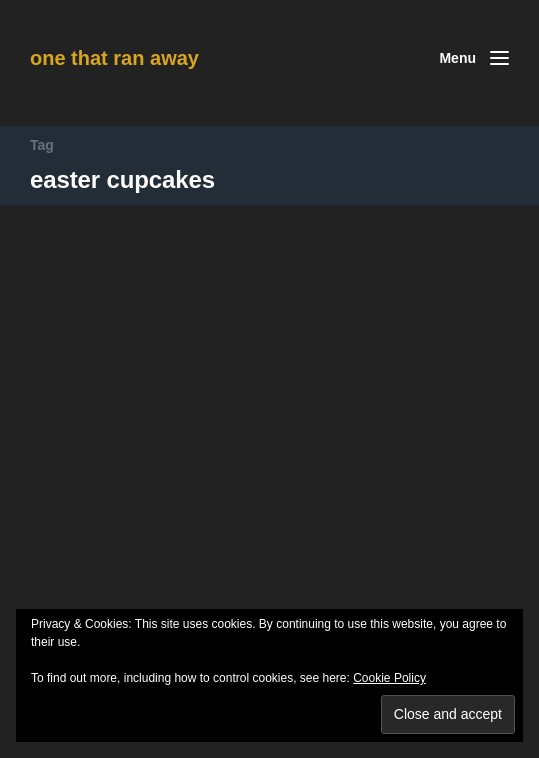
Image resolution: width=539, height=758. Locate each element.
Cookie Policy (389, 678)
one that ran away (114, 58)
